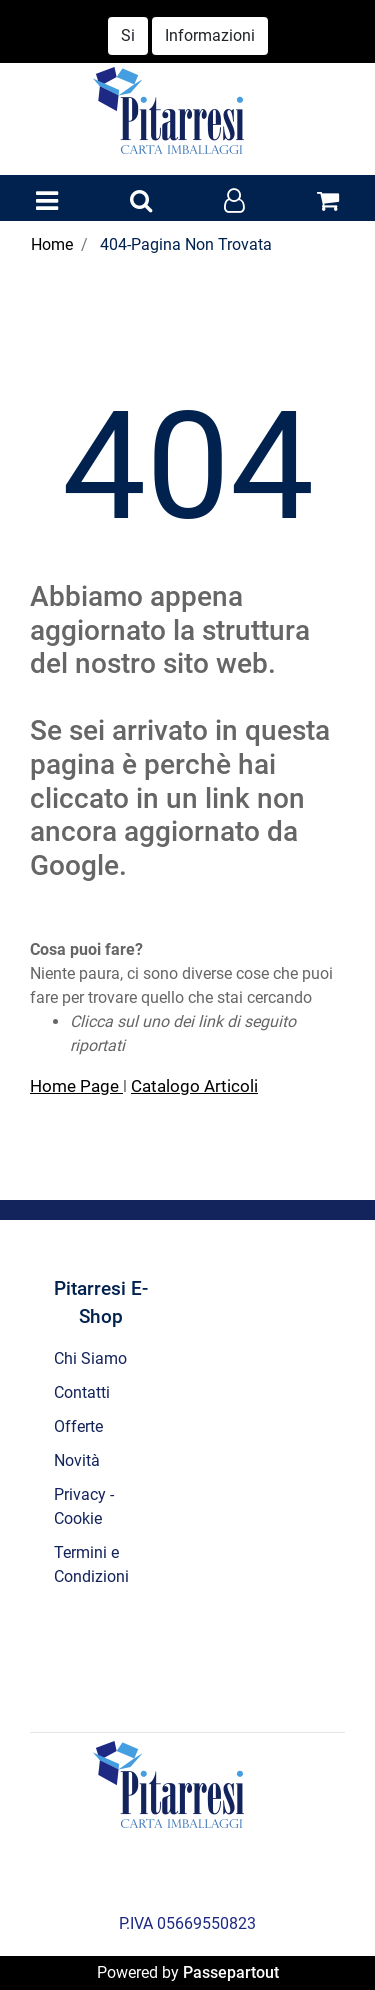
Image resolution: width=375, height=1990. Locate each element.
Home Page (76, 1086)
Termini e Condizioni (91, 1564)
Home (52, 244)
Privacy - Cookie (84, 1506)
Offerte (78, 1426)
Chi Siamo (90, 1358)
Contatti (82, 1392)
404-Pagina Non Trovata (186, 244)
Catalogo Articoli (194, 1086)
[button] (141, 202)
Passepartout (231, 1972)
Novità (77, 1460)
